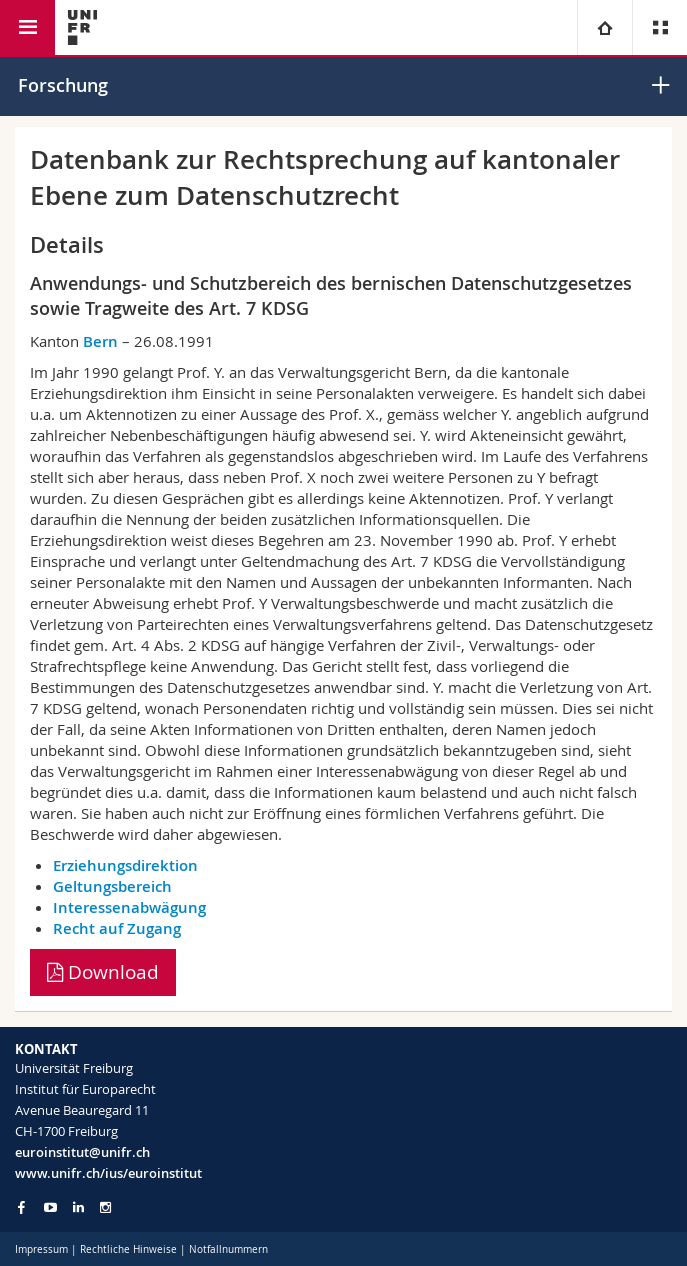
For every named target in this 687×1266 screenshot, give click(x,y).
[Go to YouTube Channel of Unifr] (50, 1207)
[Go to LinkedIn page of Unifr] (78, 1207)
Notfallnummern (228, 1249)
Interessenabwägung (129, 907)
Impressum (41, 1249)
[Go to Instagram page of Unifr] (105, 1207)
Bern (100, 341)
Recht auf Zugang (117, 928)
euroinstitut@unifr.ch (82, 1152)
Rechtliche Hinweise (128, 1249)
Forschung (63, 85)
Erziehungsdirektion (125, 865)
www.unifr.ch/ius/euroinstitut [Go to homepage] (108, 1173)
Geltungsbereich (112, 886)
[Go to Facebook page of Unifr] (21, 1207)
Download (103, 972)
